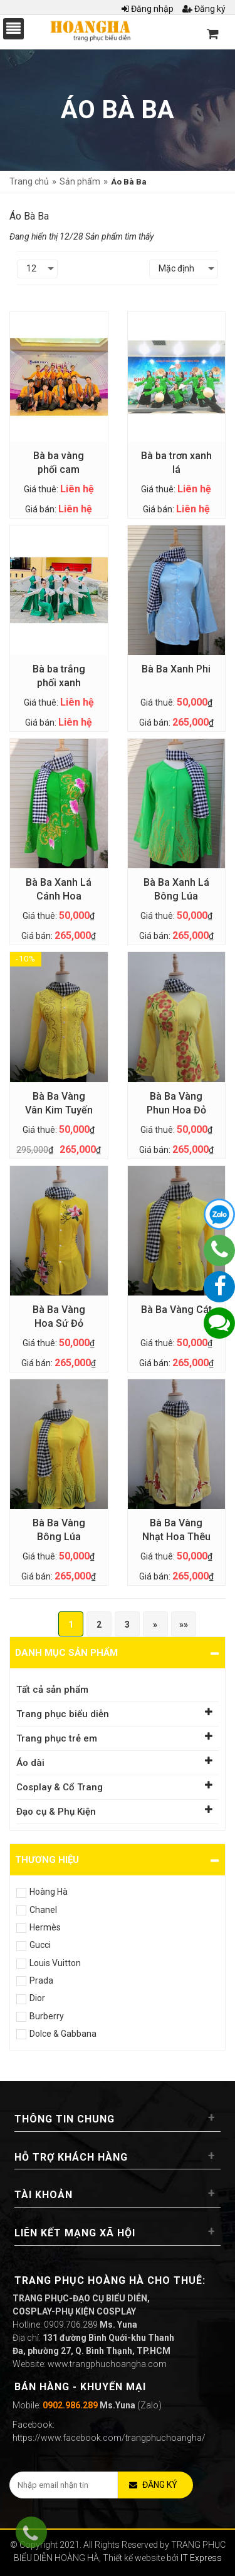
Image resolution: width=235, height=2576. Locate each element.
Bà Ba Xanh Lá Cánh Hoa (58, 889)
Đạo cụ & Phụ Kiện (56, 1811)
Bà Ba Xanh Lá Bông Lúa (176, 889)
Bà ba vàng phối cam (58, 462)
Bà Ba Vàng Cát (176, 1310)
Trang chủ (29, 181)
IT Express (201, 2558)
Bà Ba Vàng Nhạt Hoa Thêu (176, 1530)
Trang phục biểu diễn (62, 1714)
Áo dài (30, 1762)
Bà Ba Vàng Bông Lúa (59, 1530)
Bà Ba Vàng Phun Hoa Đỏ (176, 1103)
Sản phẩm (80, 181)
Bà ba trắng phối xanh (59, 676)
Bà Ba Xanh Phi (176, 669)
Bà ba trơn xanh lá (176, 462)
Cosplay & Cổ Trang (59, 1787)
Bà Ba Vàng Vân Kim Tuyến (59, 1103)
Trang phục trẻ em (56, 1738)
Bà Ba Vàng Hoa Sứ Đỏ (59, 1316)
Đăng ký (204, 9)
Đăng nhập (148, 9)
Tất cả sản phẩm (52, 1689)
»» (183, 1625)
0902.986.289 (70, 2405)
